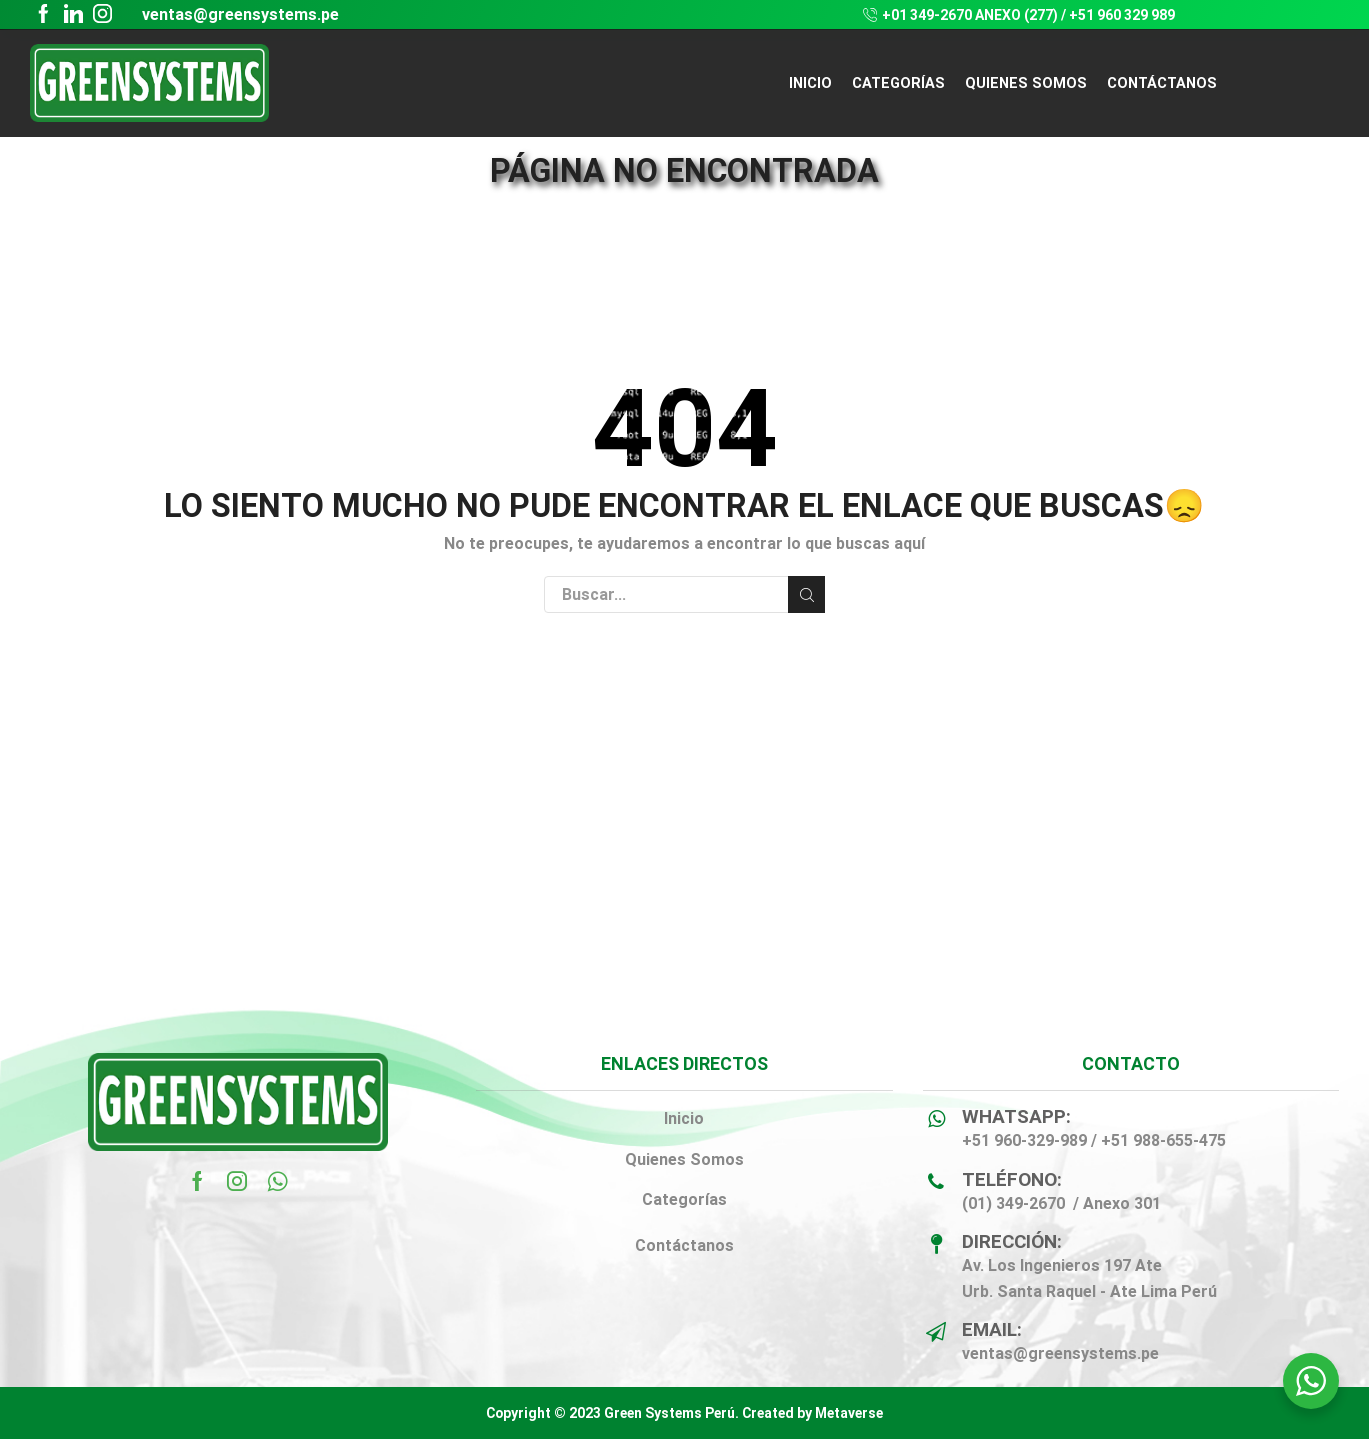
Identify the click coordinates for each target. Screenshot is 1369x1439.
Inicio (810, 83)
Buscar (806, 595)
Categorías (684, 1199)
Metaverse (849, 1413)
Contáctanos (684, 1245)
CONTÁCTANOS (1162, 83)
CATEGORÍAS (898, 83)
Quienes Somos (684, 1159)
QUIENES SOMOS (1026, 83)
